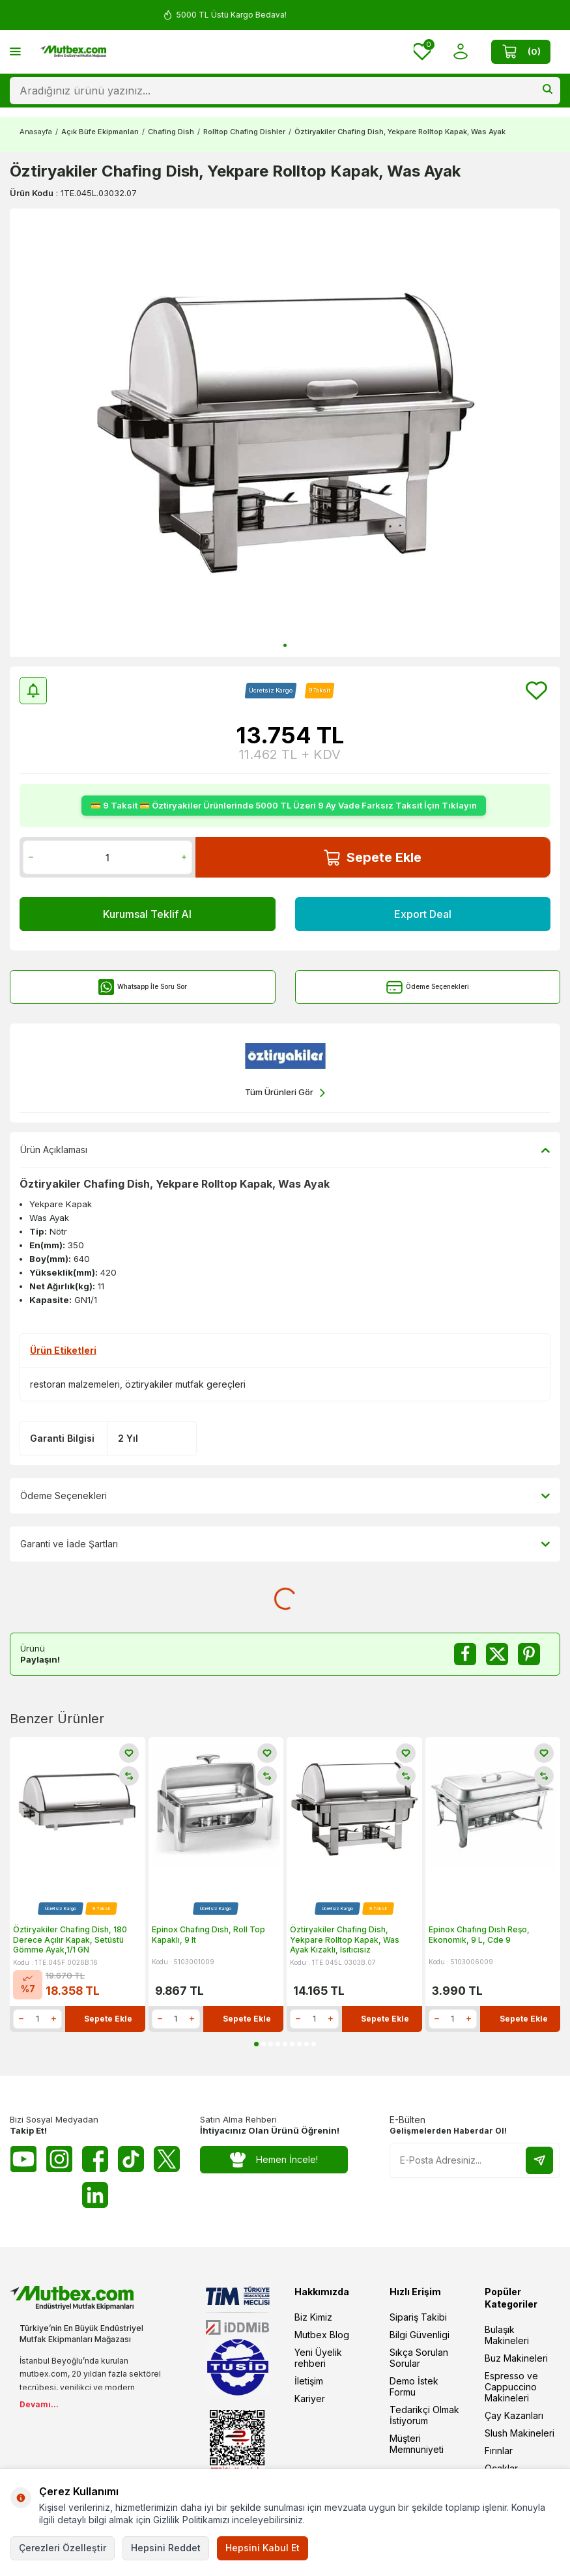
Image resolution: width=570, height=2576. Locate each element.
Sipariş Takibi (418, 2317)
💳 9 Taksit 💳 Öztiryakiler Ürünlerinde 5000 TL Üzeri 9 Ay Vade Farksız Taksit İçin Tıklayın (284, 805)
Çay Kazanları (514, 2415)
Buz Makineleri (516, 2358)
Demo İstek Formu (414, 2386)
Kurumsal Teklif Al (147, 914)
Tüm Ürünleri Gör (285, 1093)
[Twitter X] (167, 2159)
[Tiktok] (131, 2159)
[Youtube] (23, 2159)
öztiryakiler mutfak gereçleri (185, 1384)
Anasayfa (36, 131)
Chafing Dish (171, 131)
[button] (285, 645)
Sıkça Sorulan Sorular (419, 2358)
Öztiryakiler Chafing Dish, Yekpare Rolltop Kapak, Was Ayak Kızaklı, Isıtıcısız (344, 1939)
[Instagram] (59, 2159)
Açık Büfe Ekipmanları (100, 131)
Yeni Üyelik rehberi (318, 2358)
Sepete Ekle (372, 858)
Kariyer (309, 2398)
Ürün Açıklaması (285, 1150)
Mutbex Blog (321, 2334)
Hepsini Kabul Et (262, 2547)
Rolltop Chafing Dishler (244, 131)
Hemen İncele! (274, 2160)
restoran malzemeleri (75, 1384)
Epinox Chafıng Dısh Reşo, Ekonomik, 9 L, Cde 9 (479, 1935)
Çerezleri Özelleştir (62, 2547)
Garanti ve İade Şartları (285, 1544)
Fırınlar (499, 2450)
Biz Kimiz (313, 2317)
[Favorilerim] (422, 51)
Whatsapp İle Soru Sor (142, 987)
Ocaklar (501, 2468)
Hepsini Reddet (166, 2547)
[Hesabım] (461, 52)
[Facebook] (95, 2159)
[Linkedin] (95, 2195)
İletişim (308, 2380)
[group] (285, 432)
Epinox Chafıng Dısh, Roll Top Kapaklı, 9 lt (208, 1935)
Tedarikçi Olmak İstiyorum (424, 2415)
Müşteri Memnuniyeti (417, 2444)
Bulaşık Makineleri (507, 2335)
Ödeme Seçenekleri (427, 987)
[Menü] (15, 51)
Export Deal (422, 914)
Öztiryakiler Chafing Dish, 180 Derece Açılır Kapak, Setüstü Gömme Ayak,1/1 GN (70, 1939)
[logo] (73, 51)
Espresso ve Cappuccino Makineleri (511, 2386)
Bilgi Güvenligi (419, 2334)
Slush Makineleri (519, 2433)
